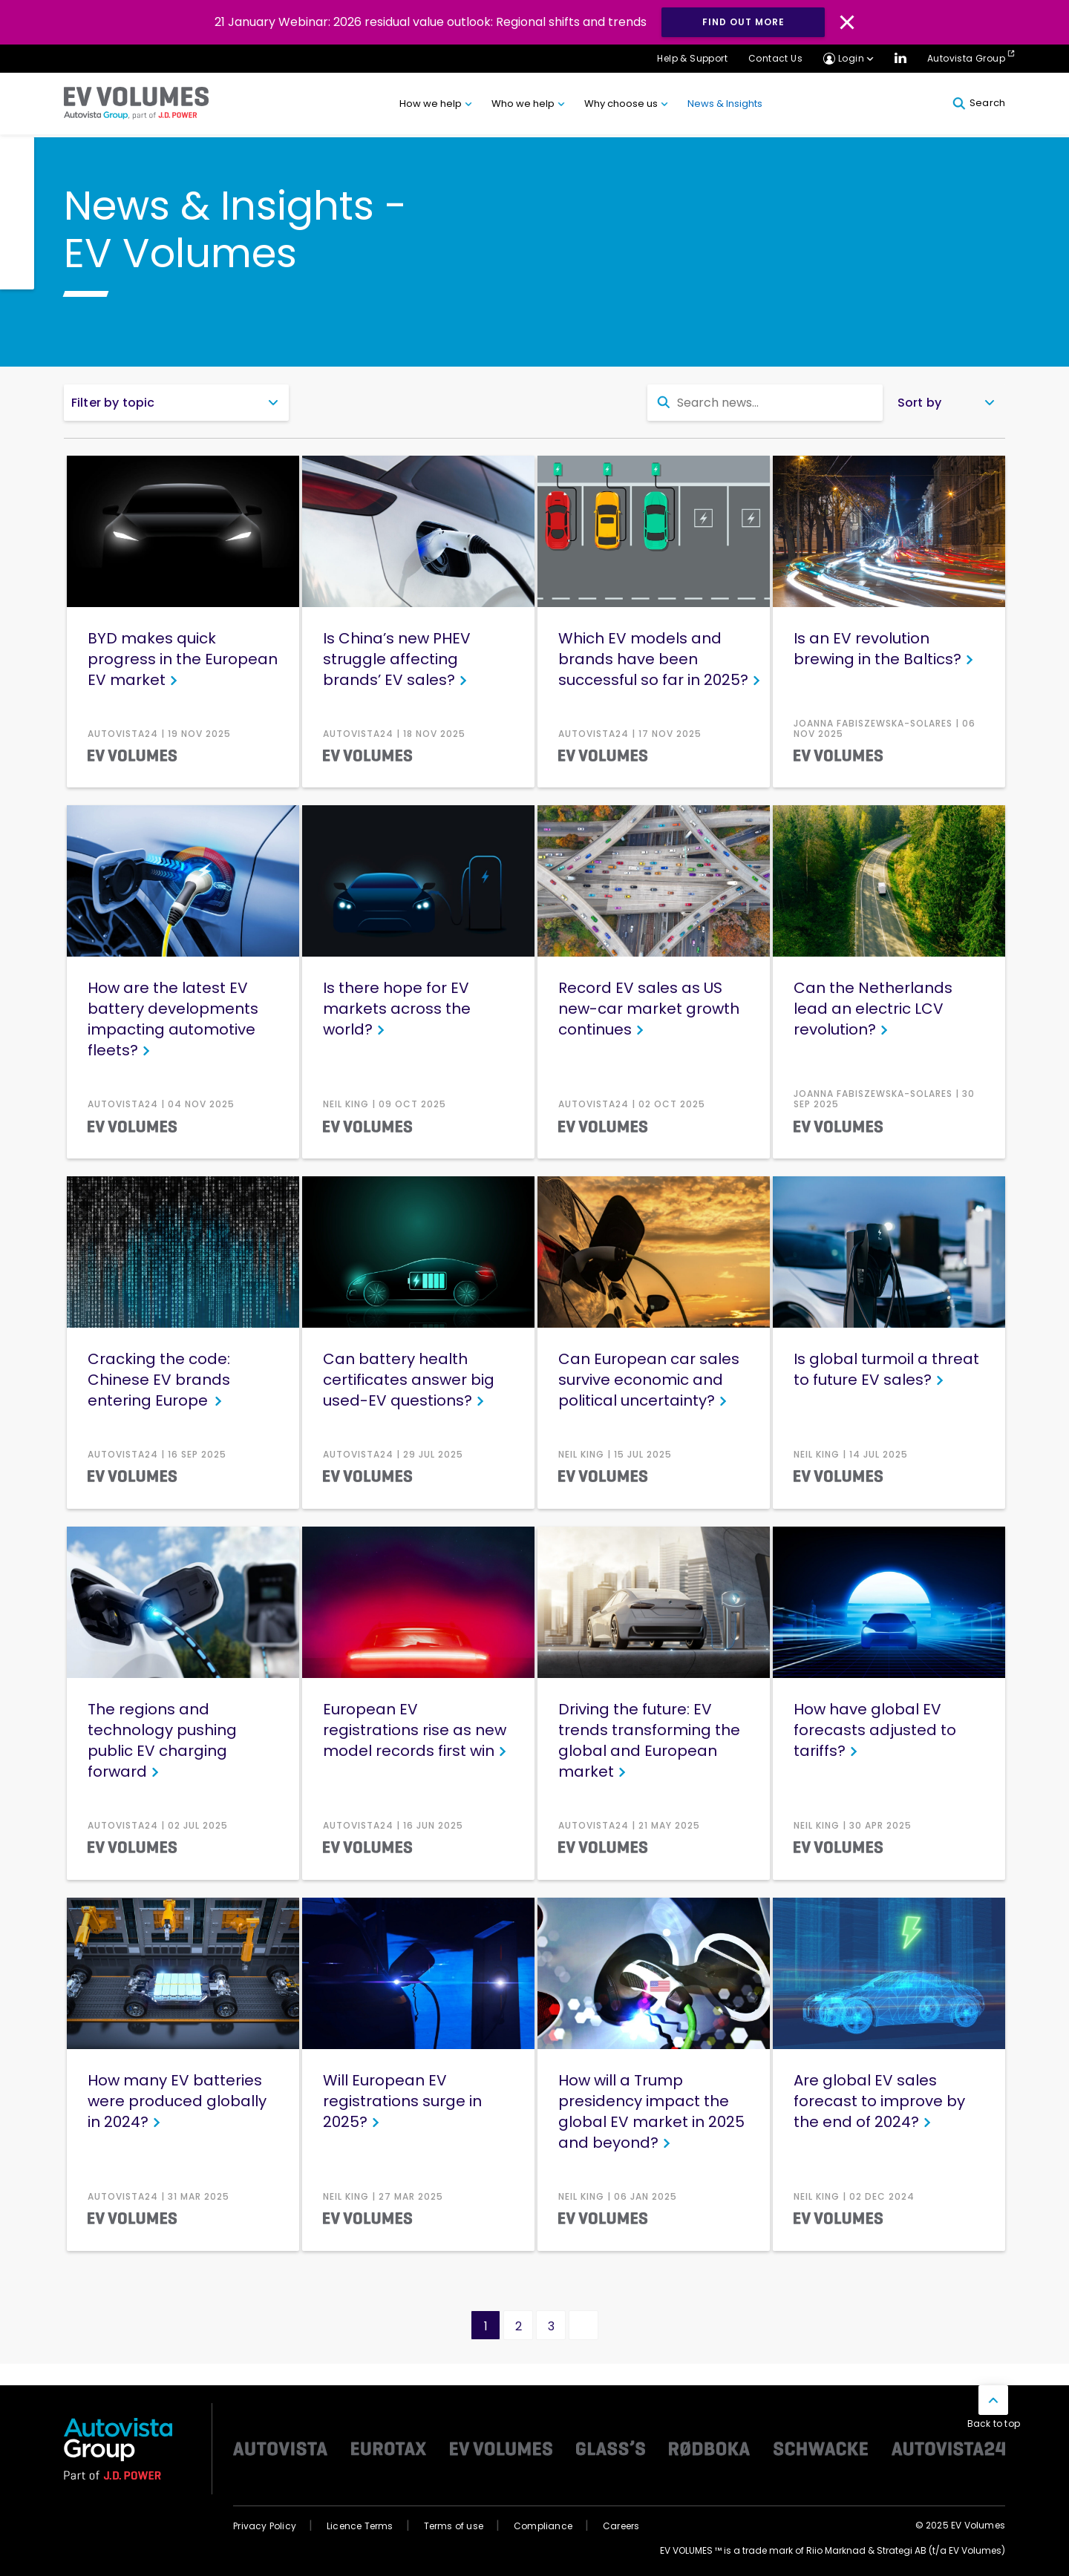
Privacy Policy (264, 2526)
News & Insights (724, 103)
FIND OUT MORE (743, 22)
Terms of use (453, 2526)
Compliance (543, 2526)
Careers (621, 2526)
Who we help (523, 103)
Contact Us (775, 58)
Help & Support (692, 58)
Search (978, 103)
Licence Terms (360, 2526)
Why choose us (621, 103)
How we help (430, 103)
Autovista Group (966, 58)
